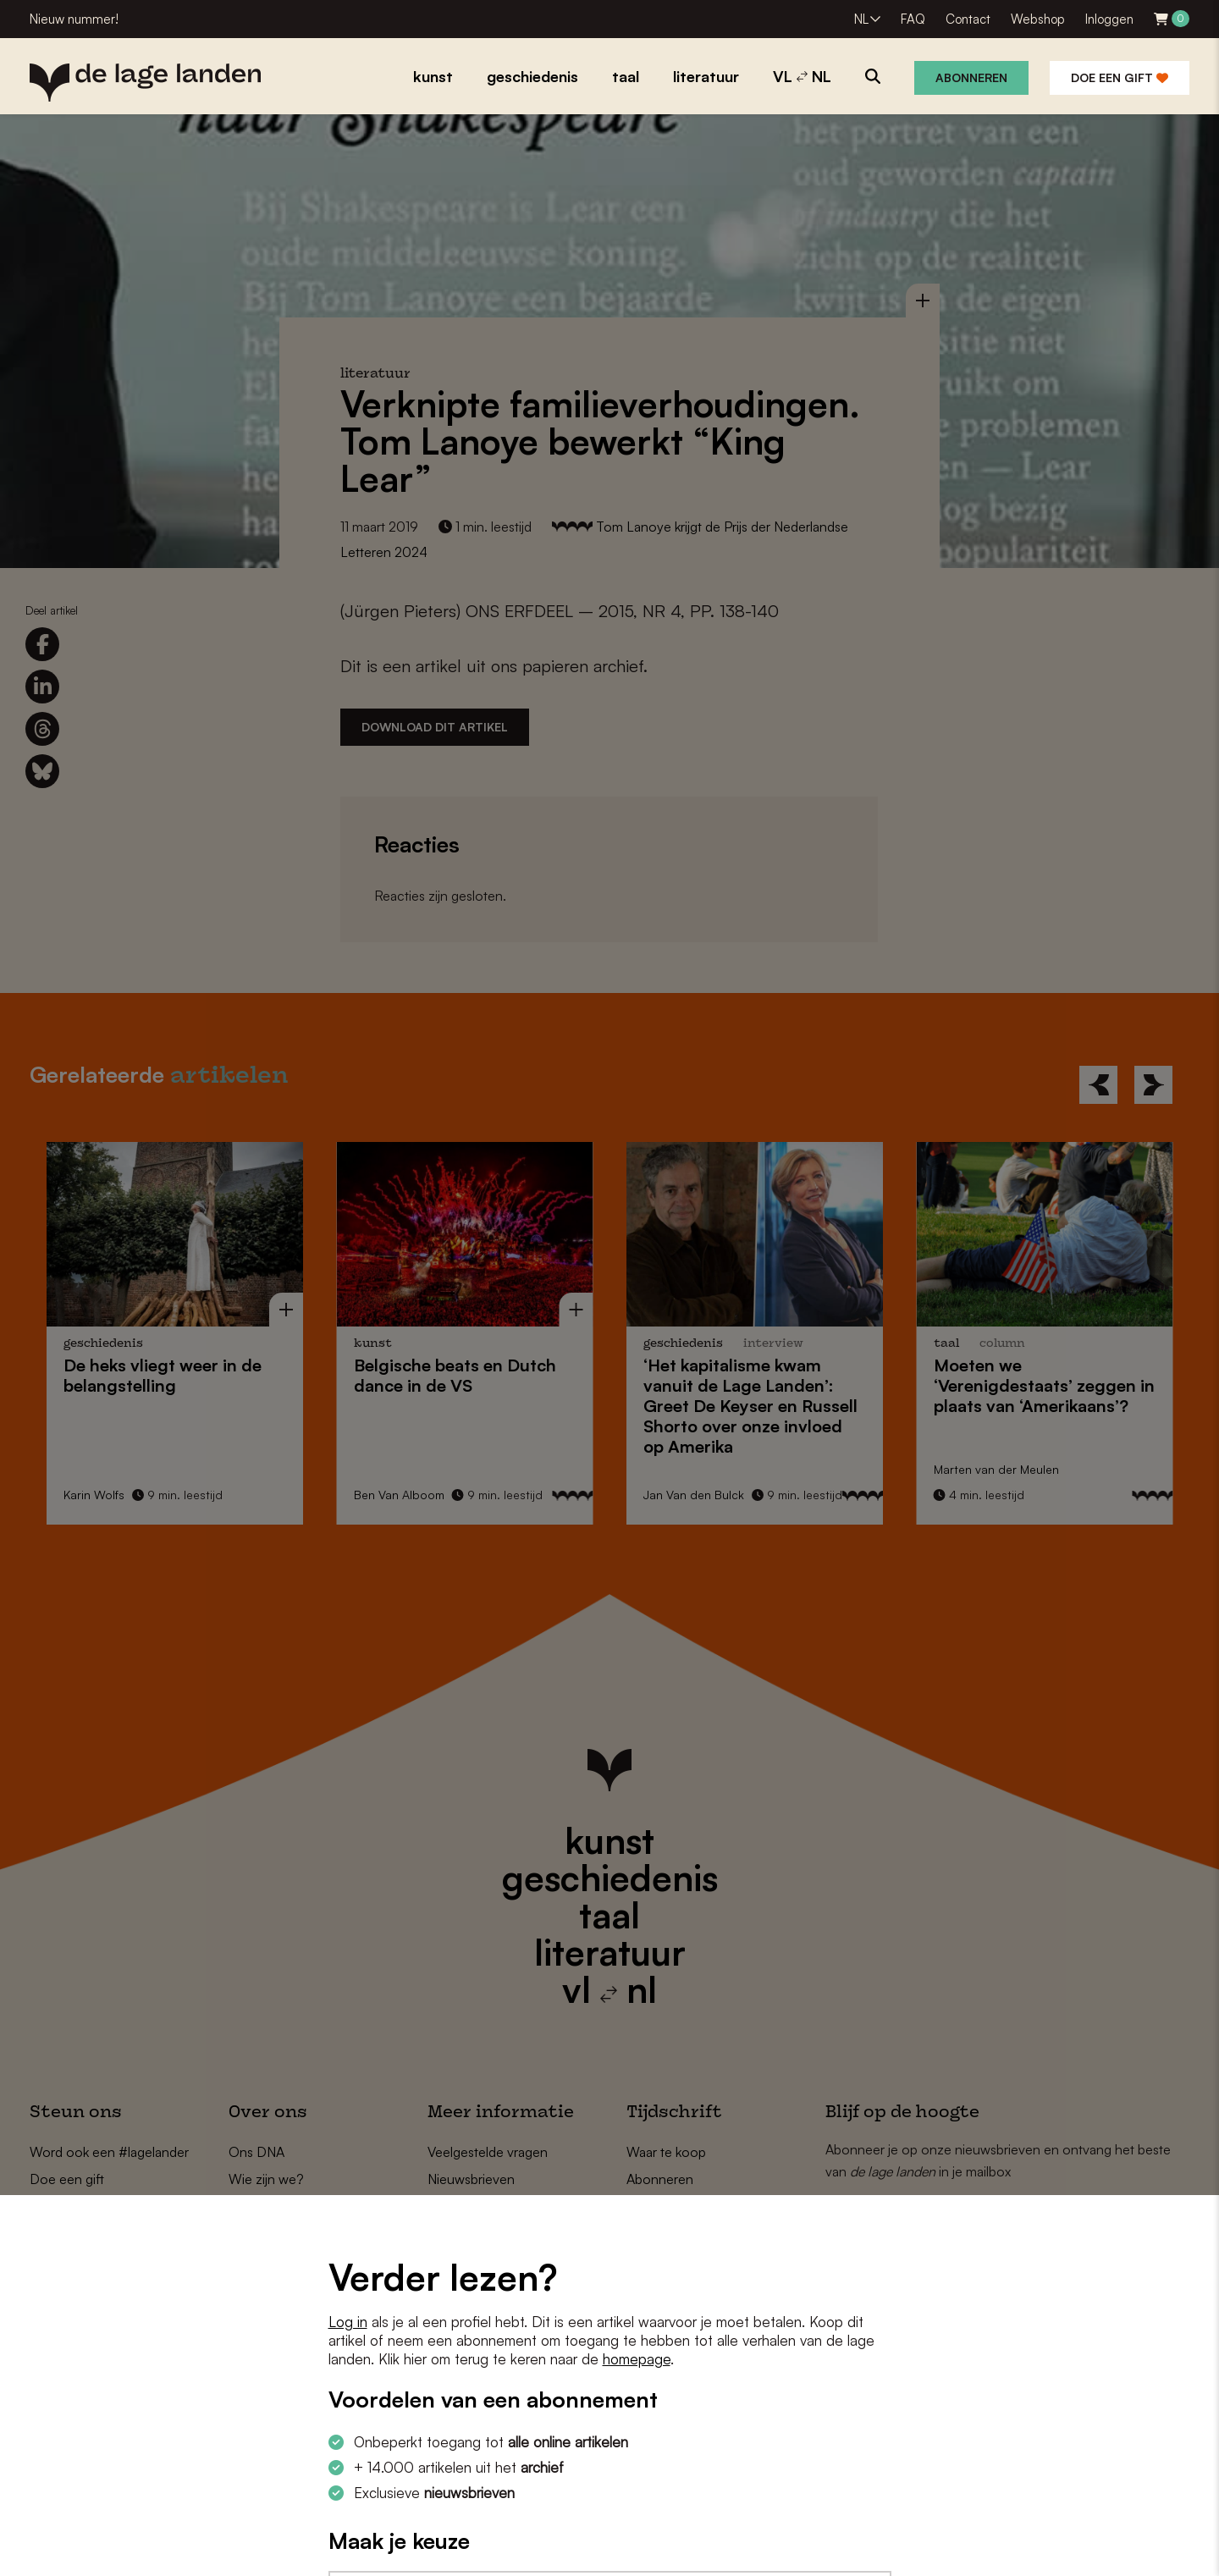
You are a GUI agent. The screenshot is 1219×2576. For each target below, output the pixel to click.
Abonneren (971, 77)
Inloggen (1109, 19)
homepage (636, 2359)
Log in (347, 2322)
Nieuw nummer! (74, 19)
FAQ (913, 19)
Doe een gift (1119, 77)
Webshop (1038, 19)
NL (861, 19)
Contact (968, 19)
